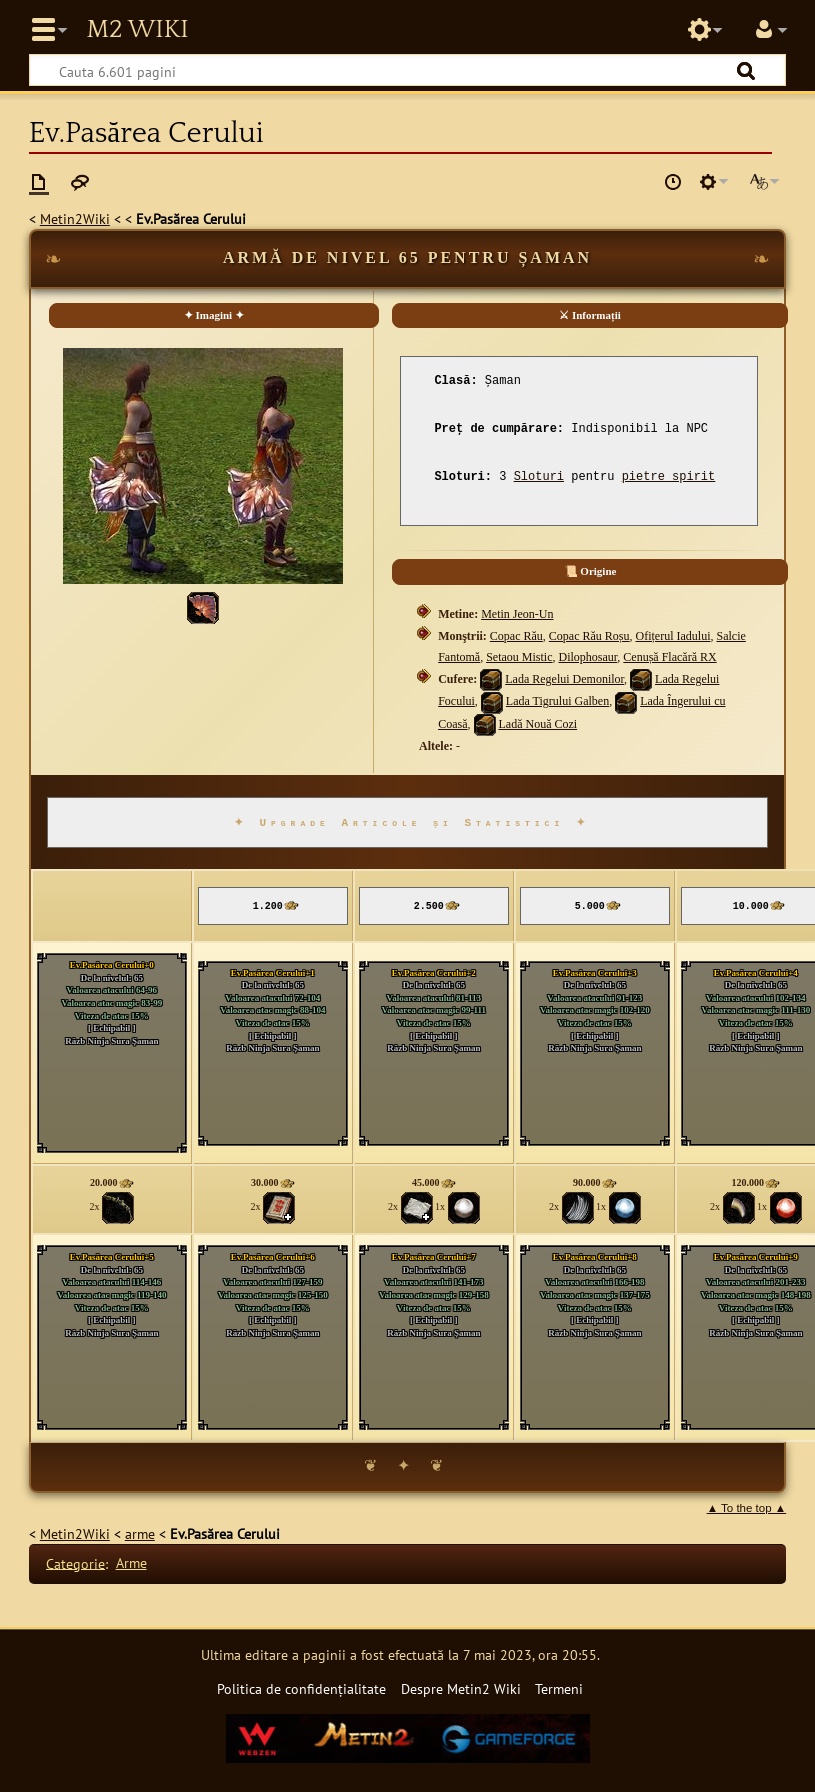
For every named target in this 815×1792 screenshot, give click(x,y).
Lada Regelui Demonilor (564, 679)
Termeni (559, 1688)
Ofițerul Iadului (673, 636)
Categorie (75, 1562)
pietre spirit (669, 477)
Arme (131, 1562)
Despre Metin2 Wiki (461, 1688)
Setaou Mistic (519, 657)
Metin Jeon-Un (517, 614)
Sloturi (539, 477)
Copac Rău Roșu (589, 636)
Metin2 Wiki (137, 30)
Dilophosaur (588, 657)
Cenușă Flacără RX (669, 657)
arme (140, 1533)
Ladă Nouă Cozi (538, 724)
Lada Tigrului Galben (557, 701)
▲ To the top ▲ (747, 1508)
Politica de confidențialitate (301, 1688)
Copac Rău (516, 636)
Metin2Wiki (75, 218)
